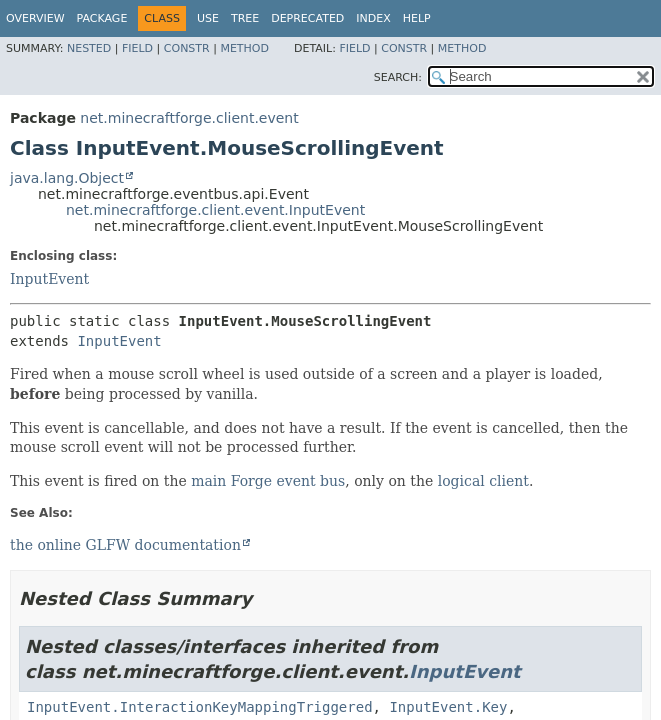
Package (102, 18)
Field (137, 48)
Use (208, 18)
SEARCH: (398, 77)
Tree (245, 18)
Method (244, 48)
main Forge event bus (268, 481)
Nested (89, 48)
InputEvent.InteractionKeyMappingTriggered (200, 707)
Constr (187, 48)
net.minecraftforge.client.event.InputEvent (215, 210)
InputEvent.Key (448, 707)
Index (373, 18)
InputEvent (49, 279)
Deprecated (307, 18)
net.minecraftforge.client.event (189, 118)
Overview (35, 18)
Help (417, 18)
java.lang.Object (67, 178)
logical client (483, 481)
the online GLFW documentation (125, 545)
